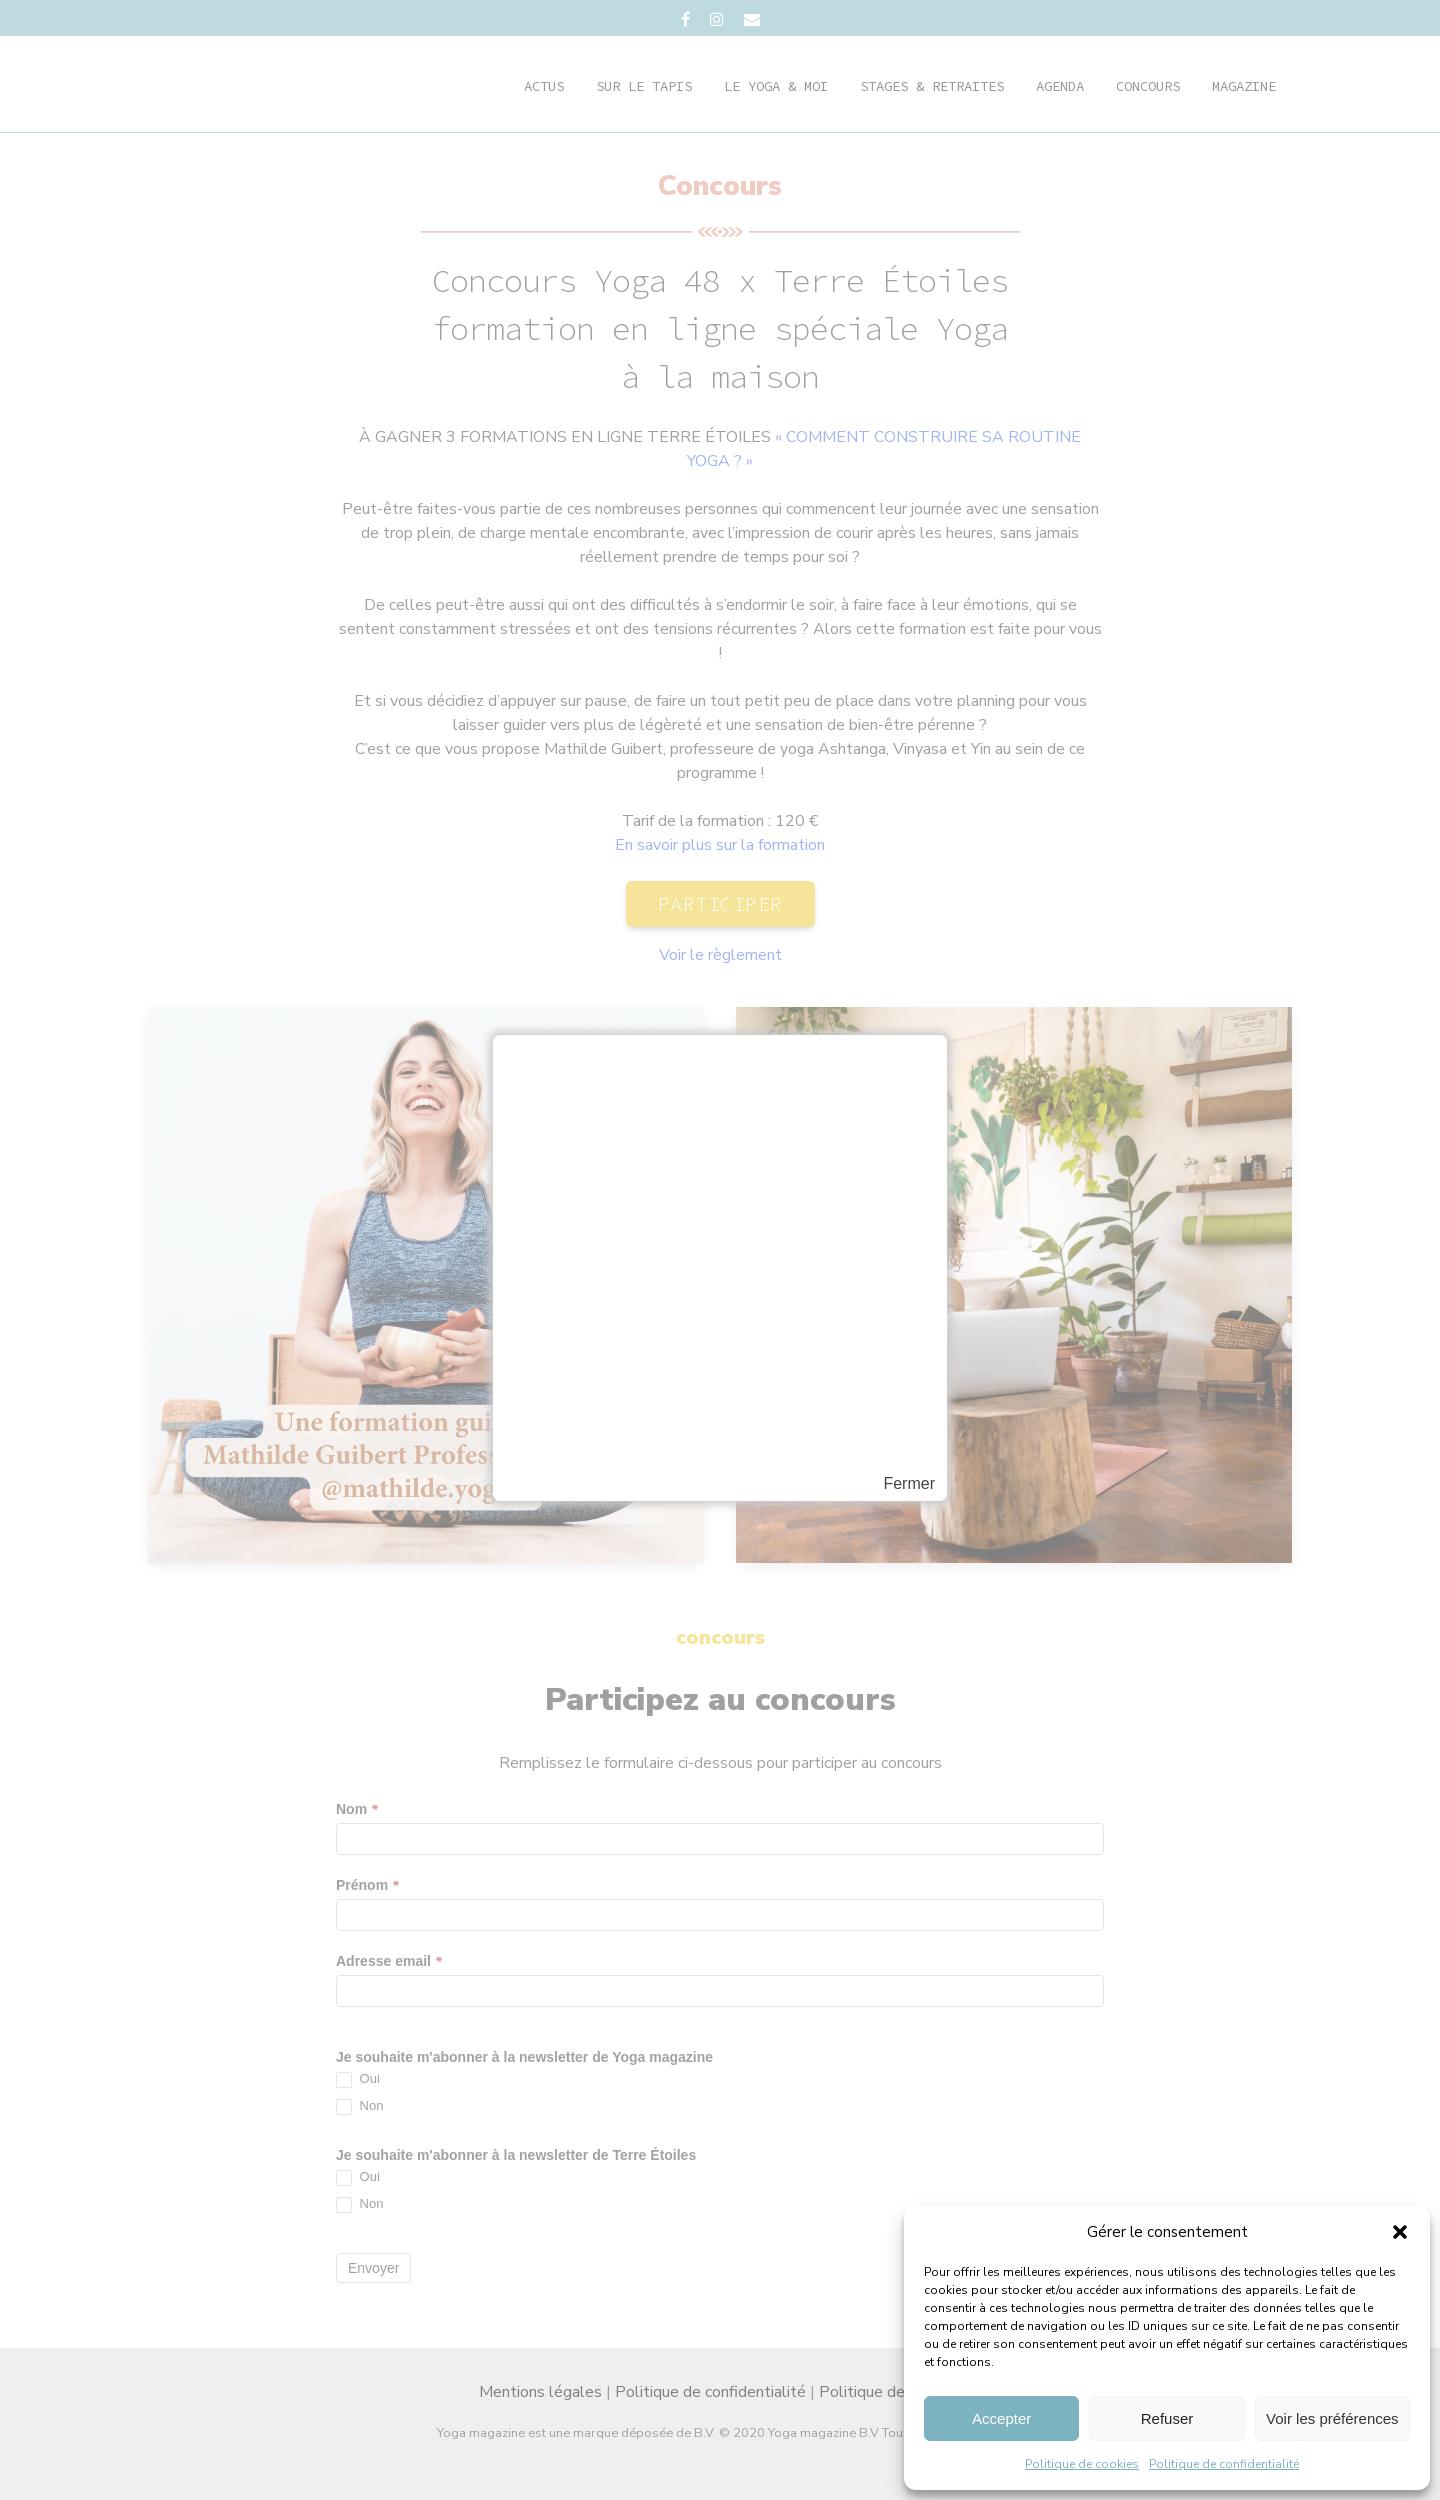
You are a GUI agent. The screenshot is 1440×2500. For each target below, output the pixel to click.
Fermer (909, 1484)
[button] (1400, 2232)
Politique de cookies (1082, 2464)
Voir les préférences (1332, 2418)
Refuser (1167, 2418)
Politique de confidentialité (1224, 2464)
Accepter (1001, 2418)
